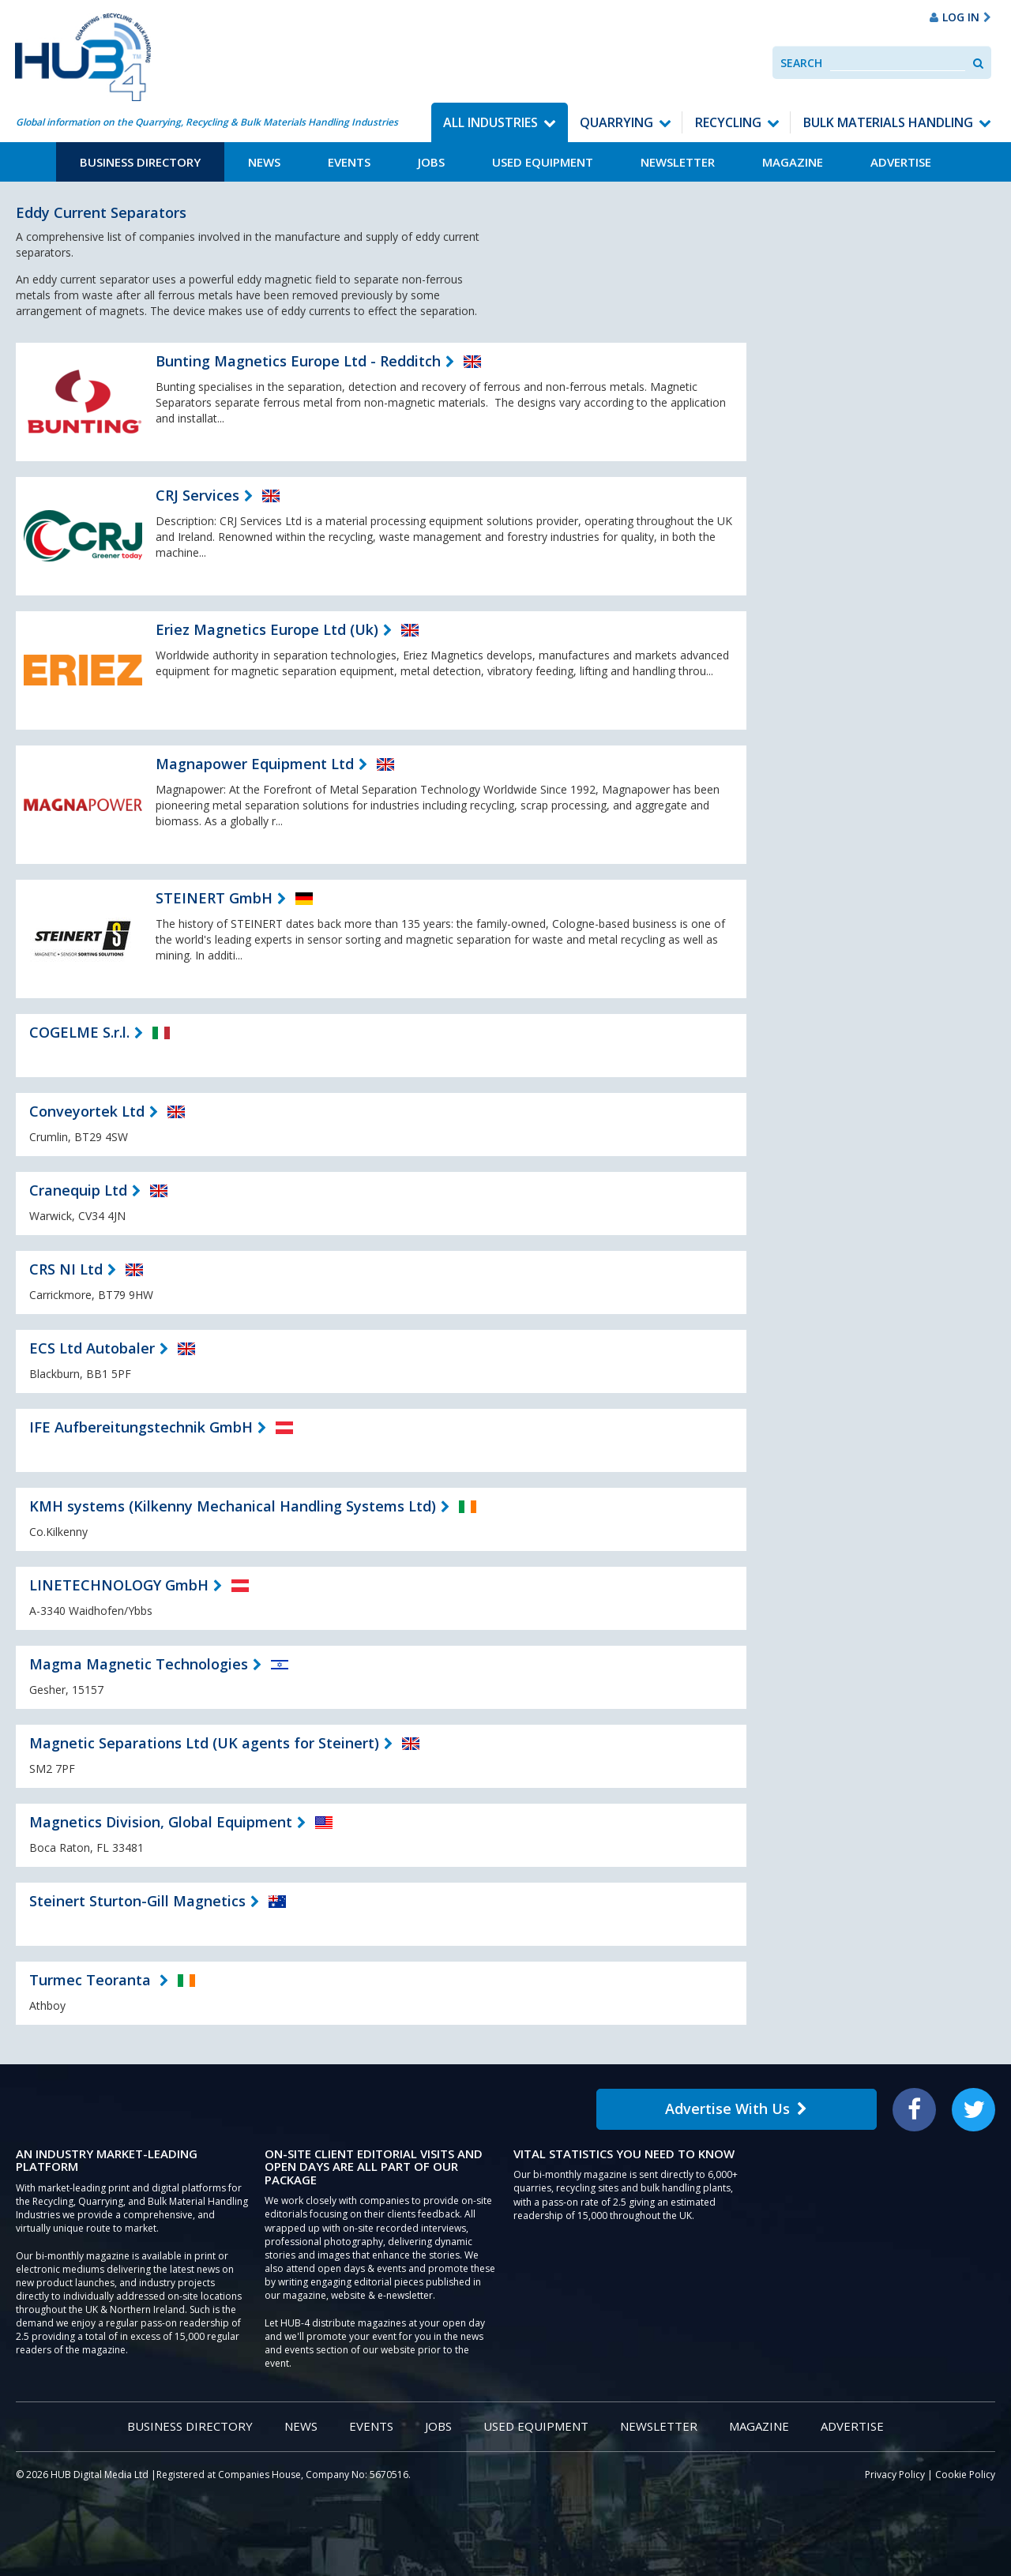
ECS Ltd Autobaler (92, 1348)
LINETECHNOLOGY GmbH (119, 1584)
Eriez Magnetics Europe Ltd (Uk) (267, 629)
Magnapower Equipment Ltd (255, 763)
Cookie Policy (965, 2474)
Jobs (431, 162)
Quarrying (616, 122)
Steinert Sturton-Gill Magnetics (137, 1900)
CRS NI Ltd (66, 1269)
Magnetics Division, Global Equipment (160, 1821)
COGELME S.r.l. (79, 1032)
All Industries (490, 122)
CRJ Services (197, 495)
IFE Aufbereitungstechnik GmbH (141, 1427)
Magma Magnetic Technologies (138, 1663)
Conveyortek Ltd (87, 1111)
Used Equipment (542, 162)
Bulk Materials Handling (888, 122)
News (264, 162)
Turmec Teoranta (92, 1979)
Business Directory (140, 162)
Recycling (728, 122)
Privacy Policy (895, 2474)
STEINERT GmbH (214, 897)
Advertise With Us (736, 2108)
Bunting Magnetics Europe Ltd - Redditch (298, 360)
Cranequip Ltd (78, 1190)
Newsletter (678, 162)
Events (349, 162)
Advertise (900, 162)
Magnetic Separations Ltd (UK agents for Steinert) (204, 1742)
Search (801, 62)
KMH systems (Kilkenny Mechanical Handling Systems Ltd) (232, 1505)
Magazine (792, 162)
